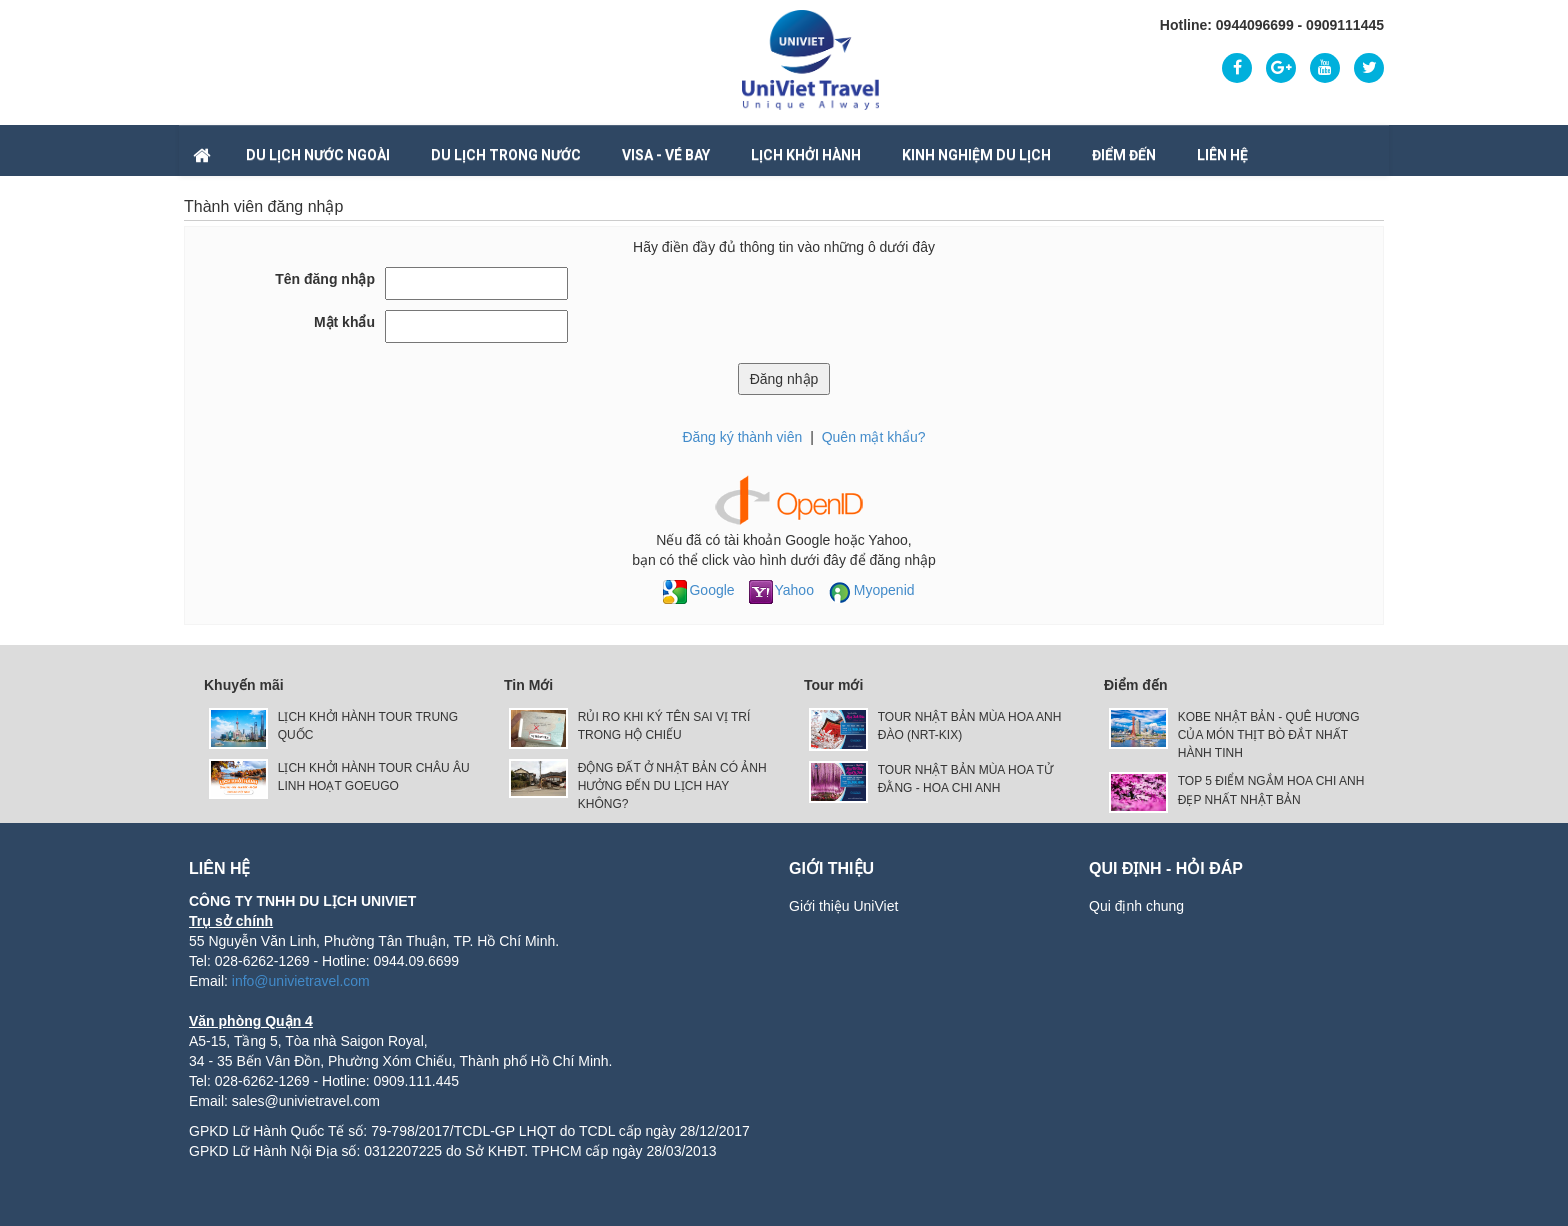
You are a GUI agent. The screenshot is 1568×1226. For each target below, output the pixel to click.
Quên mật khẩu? (874, 437)
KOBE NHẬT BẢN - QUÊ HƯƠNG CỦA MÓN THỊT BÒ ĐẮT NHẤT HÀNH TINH (1269, 735)
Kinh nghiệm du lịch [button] (976, 155)
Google (698, 590)
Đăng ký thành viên (742, 437)
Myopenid (871, 590)
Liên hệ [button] (1222, 155)
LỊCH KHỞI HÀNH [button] (806, 155)
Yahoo (781, 590)
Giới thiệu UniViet (843, 906)
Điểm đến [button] (1124, 155)
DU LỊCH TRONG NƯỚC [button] (506, 155)
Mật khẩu (344, 322)
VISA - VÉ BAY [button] (666, 155)
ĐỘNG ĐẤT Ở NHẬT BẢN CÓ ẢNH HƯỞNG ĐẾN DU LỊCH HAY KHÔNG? (672, 786)
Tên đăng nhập (325, 279)
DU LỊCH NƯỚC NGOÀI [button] (318, 155)
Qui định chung (1136, 906)
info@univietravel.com (301, 981)
